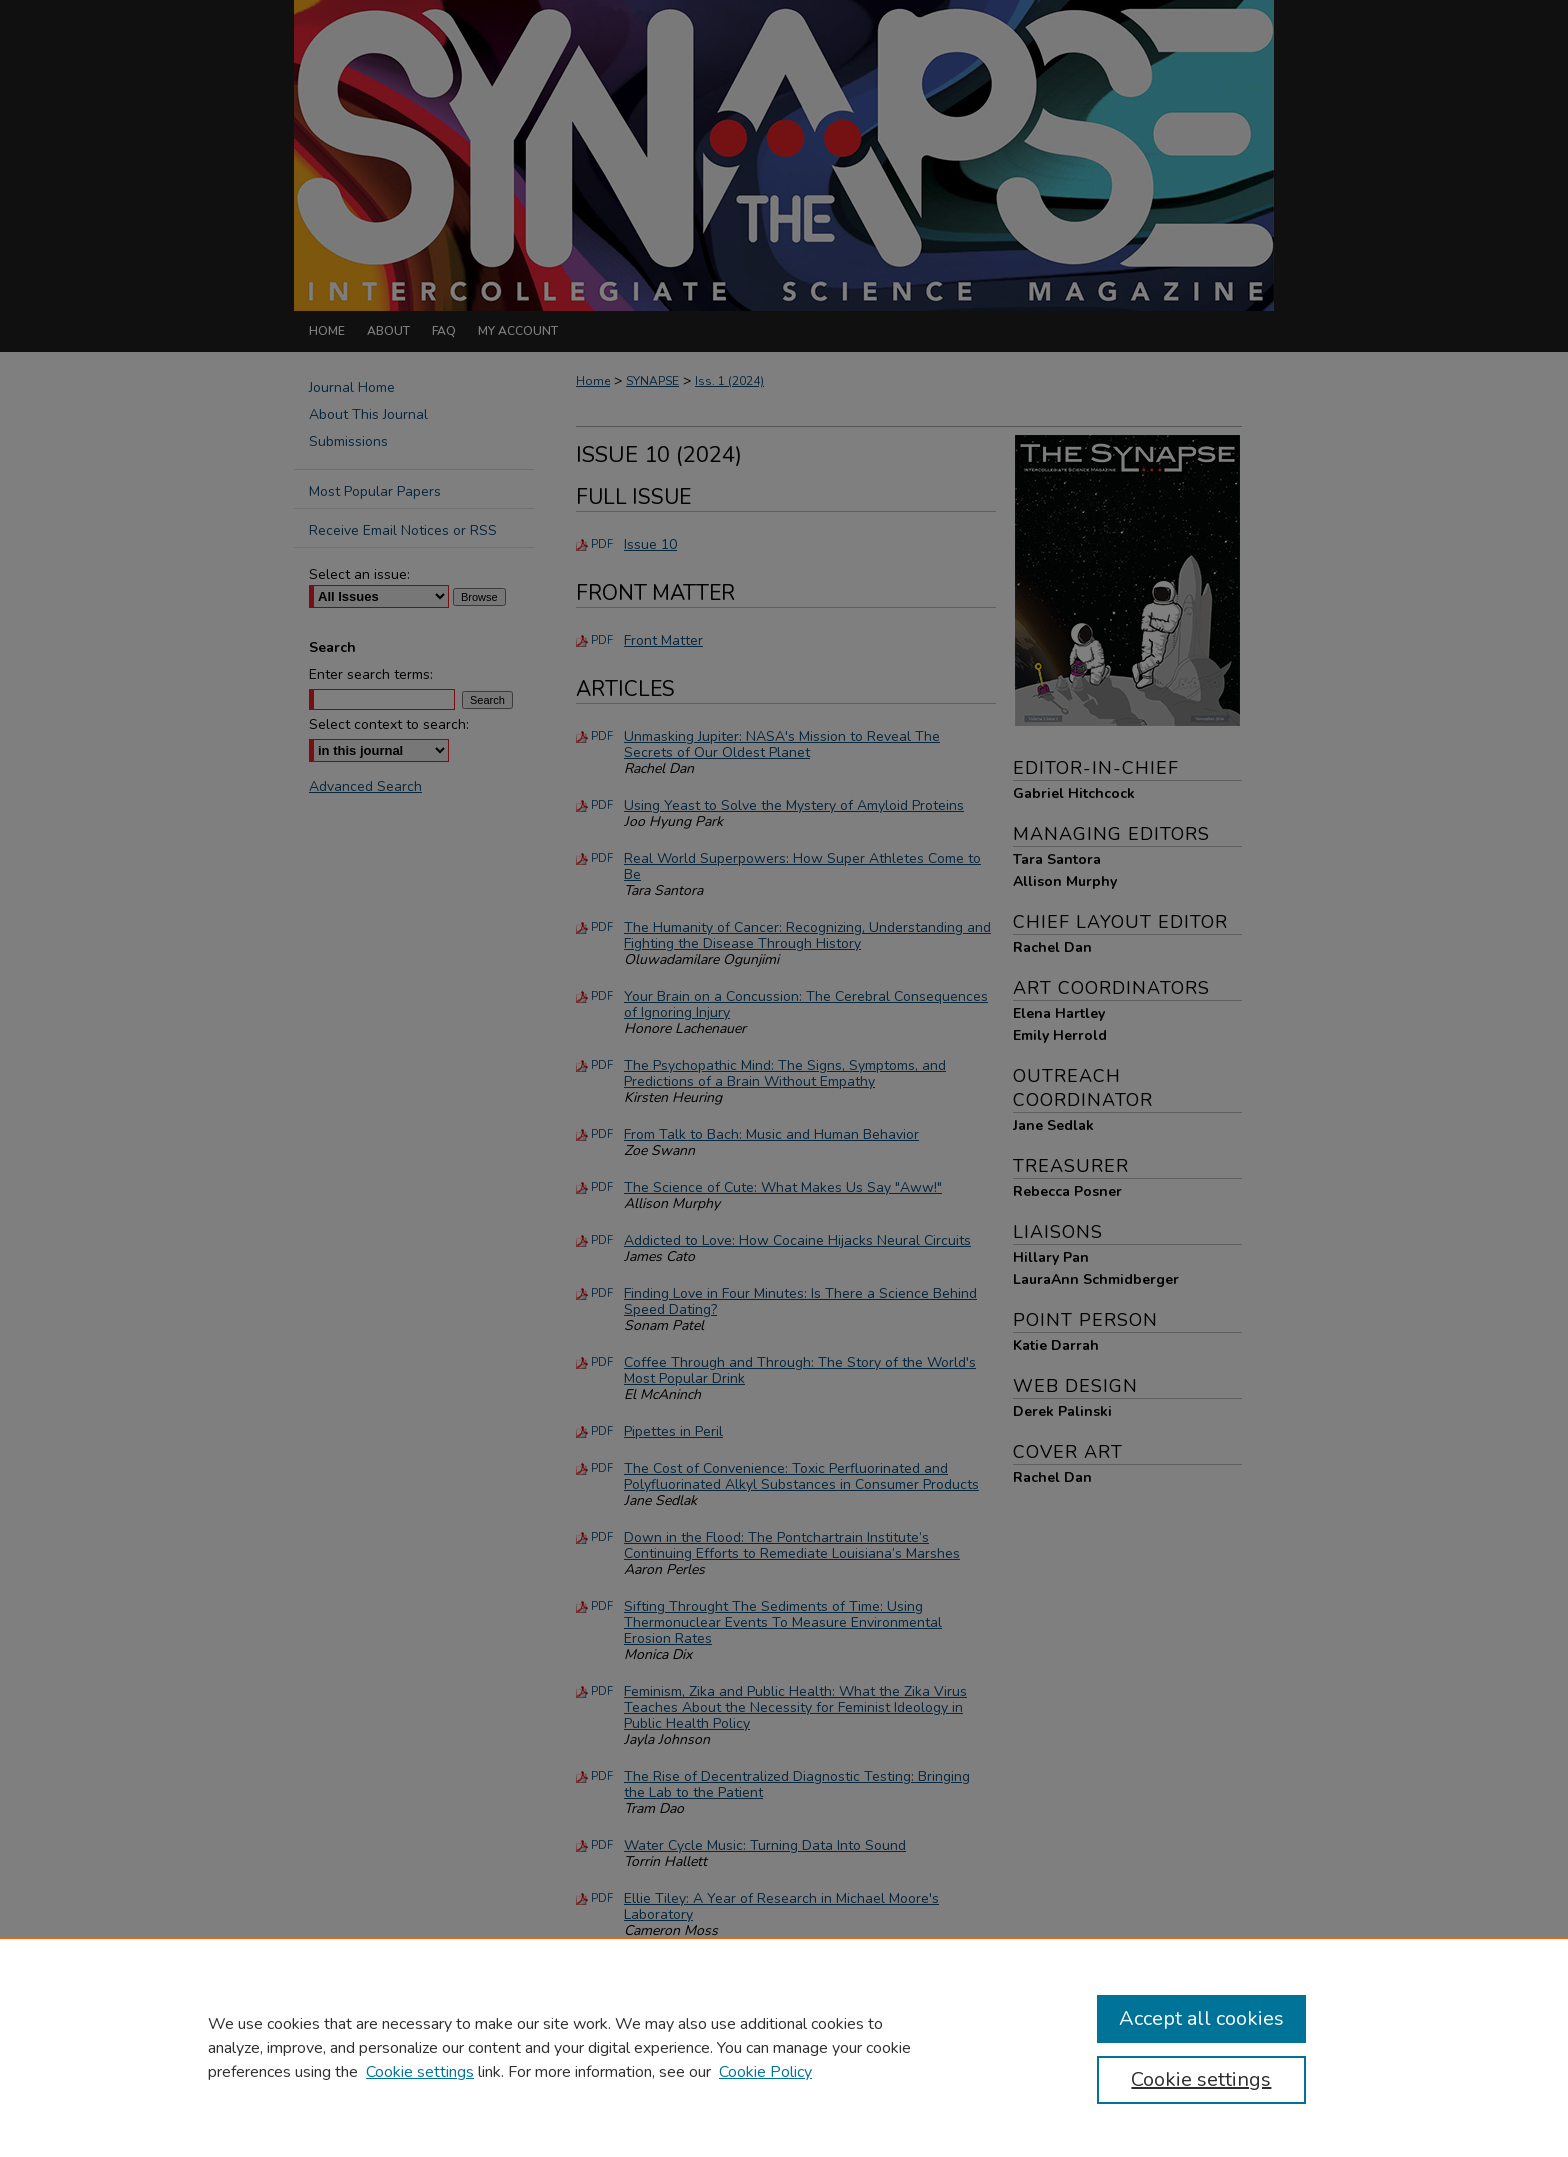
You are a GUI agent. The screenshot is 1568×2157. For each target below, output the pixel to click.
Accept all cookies (1201, 2018)
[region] (784, 2047)
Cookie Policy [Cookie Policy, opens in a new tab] (765, 2072)
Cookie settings (420, 2072)
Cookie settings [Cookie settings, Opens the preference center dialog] (1201, 2079)
